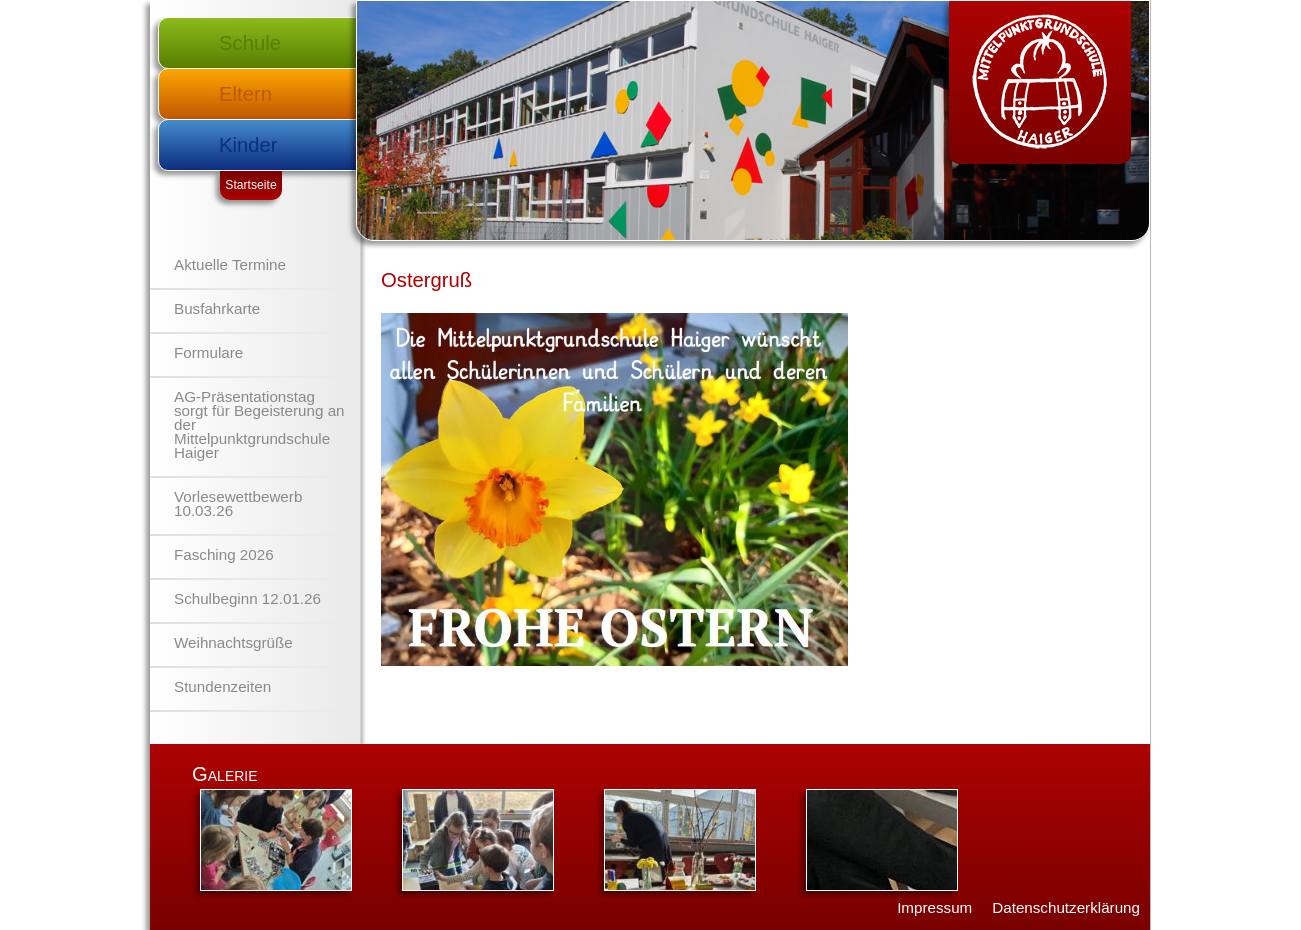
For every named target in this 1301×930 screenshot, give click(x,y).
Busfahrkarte (217, 308)
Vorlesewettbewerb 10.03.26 (238, 503)
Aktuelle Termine (230, 264)
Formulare (208, 352)
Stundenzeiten (222, 686)
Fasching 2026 (224, 554)
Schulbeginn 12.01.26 (247, 598)
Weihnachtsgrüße (233, 642)
